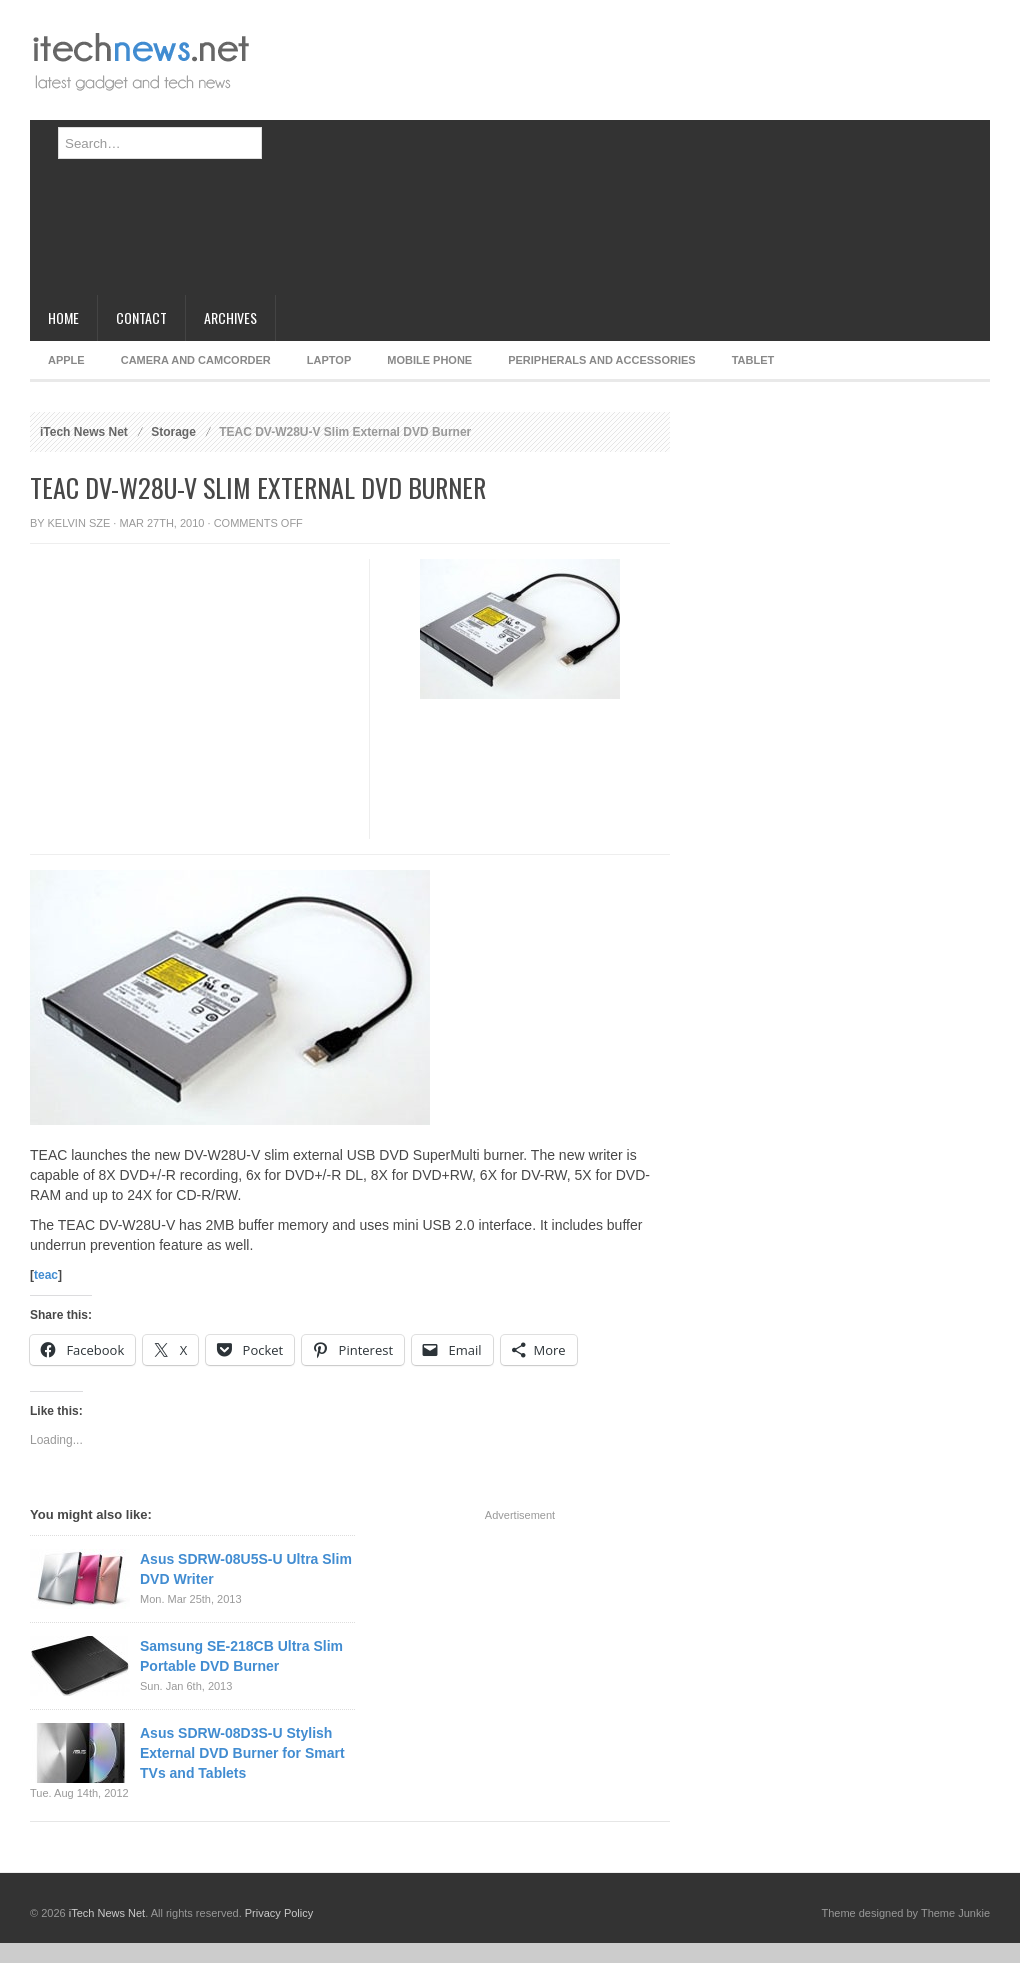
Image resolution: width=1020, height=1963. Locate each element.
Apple (66, 360)
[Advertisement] (443, 155)
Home (63, 317)
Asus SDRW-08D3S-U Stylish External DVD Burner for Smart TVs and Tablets (242, 1753)
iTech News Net (84, 432)
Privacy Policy (279, 1913)
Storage (173, 432)
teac (46, 1275)
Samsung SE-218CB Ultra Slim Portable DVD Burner (241, 1656)
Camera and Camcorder (196, 360)
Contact (141, 317)
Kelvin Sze (79, 523)
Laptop (329, 360)
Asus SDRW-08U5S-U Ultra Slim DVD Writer (246, 1569)
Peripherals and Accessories (601, 360)
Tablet (753, 360)
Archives (230, 317)
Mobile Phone (429, 360)
